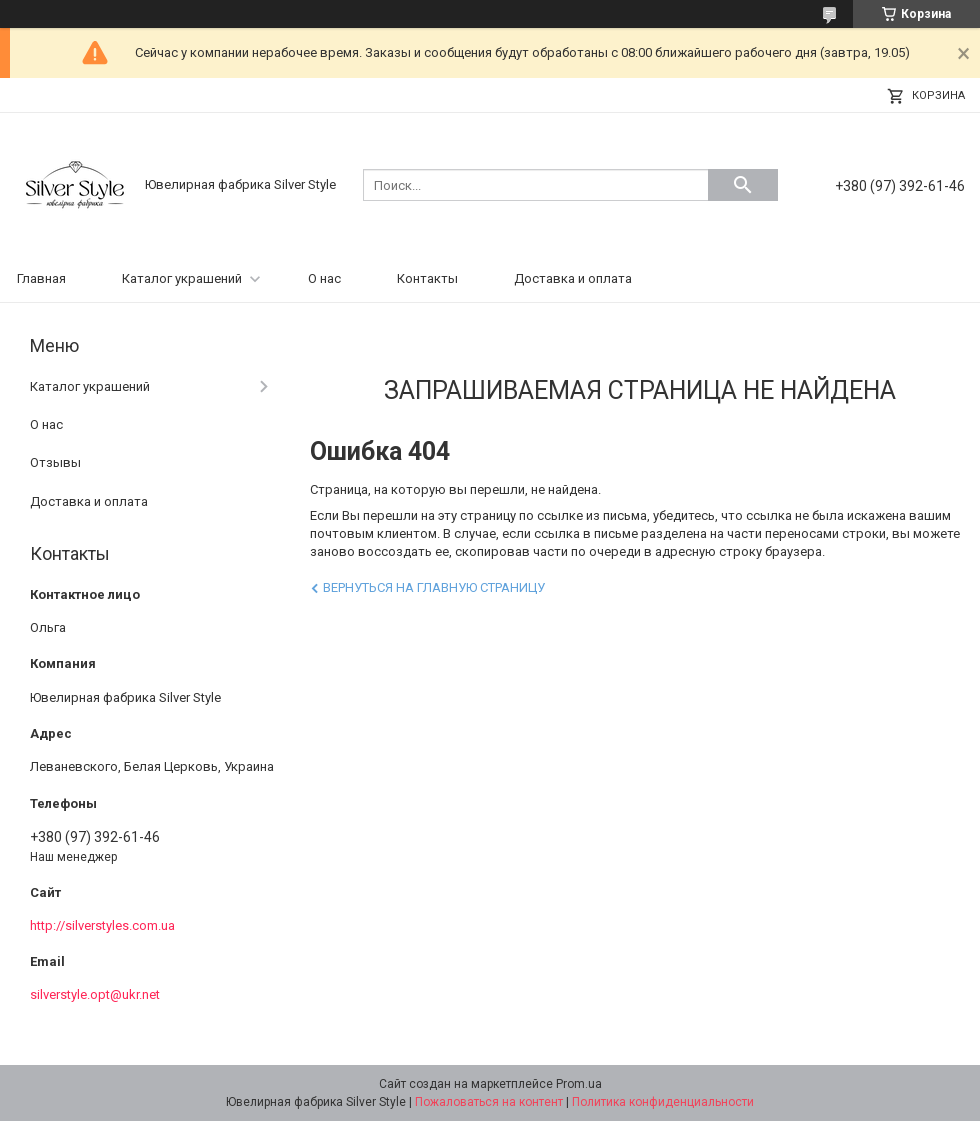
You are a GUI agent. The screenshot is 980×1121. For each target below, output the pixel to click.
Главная (41, 278)
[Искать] (743, 185)
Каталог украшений (182, 278)
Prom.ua (579, 1084)
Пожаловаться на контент (489, 1102)
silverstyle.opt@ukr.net (95, 994)
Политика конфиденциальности (663, 1102)
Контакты (427, 278)
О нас (324, 278)
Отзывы (55, 462)
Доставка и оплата (573, 278)
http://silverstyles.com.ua (102, 925)
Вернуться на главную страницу (434, 587)
